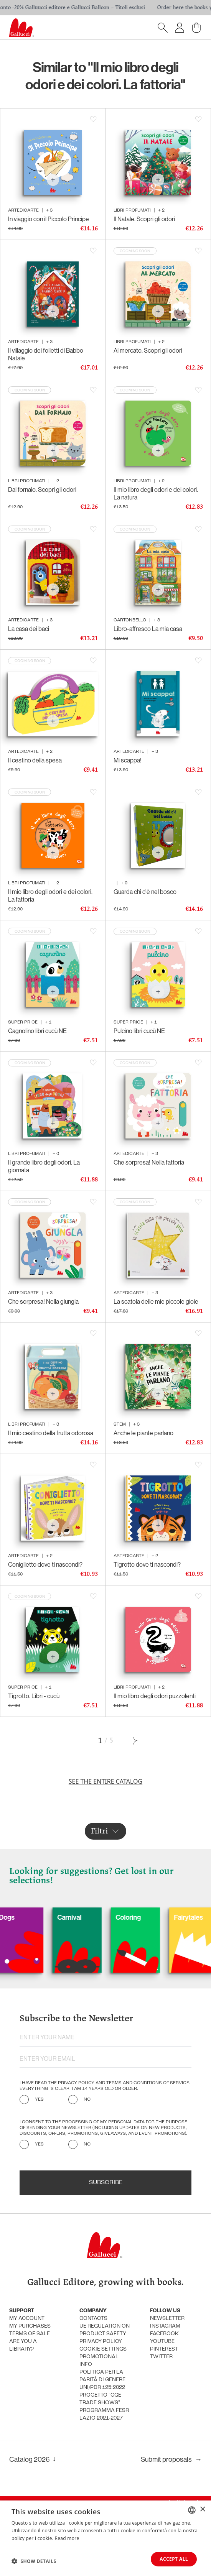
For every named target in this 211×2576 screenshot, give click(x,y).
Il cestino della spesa (35, 760)
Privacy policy (100, 2341)
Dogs (32, 1917)
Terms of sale (29, 2334)
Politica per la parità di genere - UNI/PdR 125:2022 (103, 2379)
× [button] (202, 2509)
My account (27, 2318)
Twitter (161, 2357)
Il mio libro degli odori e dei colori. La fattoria (50, 895)
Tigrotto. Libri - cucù (33, 1696)
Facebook (164, 2334)
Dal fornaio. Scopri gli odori (42, 489)
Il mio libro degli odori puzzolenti (155, 1696)
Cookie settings (103, 2349)
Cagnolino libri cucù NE (37, 1031)
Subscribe (105, 2183)
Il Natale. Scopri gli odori (144, 219)
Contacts (93, 2318)
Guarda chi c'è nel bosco (145, 891)
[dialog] (105, 2538)
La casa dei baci (28, 628)
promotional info (99, 2360)
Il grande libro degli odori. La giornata (44, 1166)
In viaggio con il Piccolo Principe (48, 219)
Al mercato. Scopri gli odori (148, 350)
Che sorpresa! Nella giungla (43, 1301)
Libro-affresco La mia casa (148, 628)
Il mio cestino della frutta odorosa (50, 1433)
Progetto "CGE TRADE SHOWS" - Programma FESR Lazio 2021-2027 (104, 2406)
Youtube (162, 2341)
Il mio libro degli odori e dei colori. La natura (156, 493)
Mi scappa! (128, 760)
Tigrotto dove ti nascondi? (147, 1564)
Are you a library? (23, 2345)
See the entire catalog (105, 1781)
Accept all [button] (174, 2559)
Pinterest (164, 2349)
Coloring (153, 1917)
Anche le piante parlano (143, 1433)
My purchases (30, 2326)
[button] (34, 2561)
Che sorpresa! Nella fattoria (149, 1162)
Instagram (165, 2326)
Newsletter (167, 2318)
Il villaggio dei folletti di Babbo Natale (45, 354)
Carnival (94, 1917)
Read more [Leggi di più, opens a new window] (67, 2538)
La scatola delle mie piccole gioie (156, 1301)
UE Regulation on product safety (104, 2330)
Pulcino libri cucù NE (139, 1031)
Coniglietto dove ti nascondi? (45, 1564)
